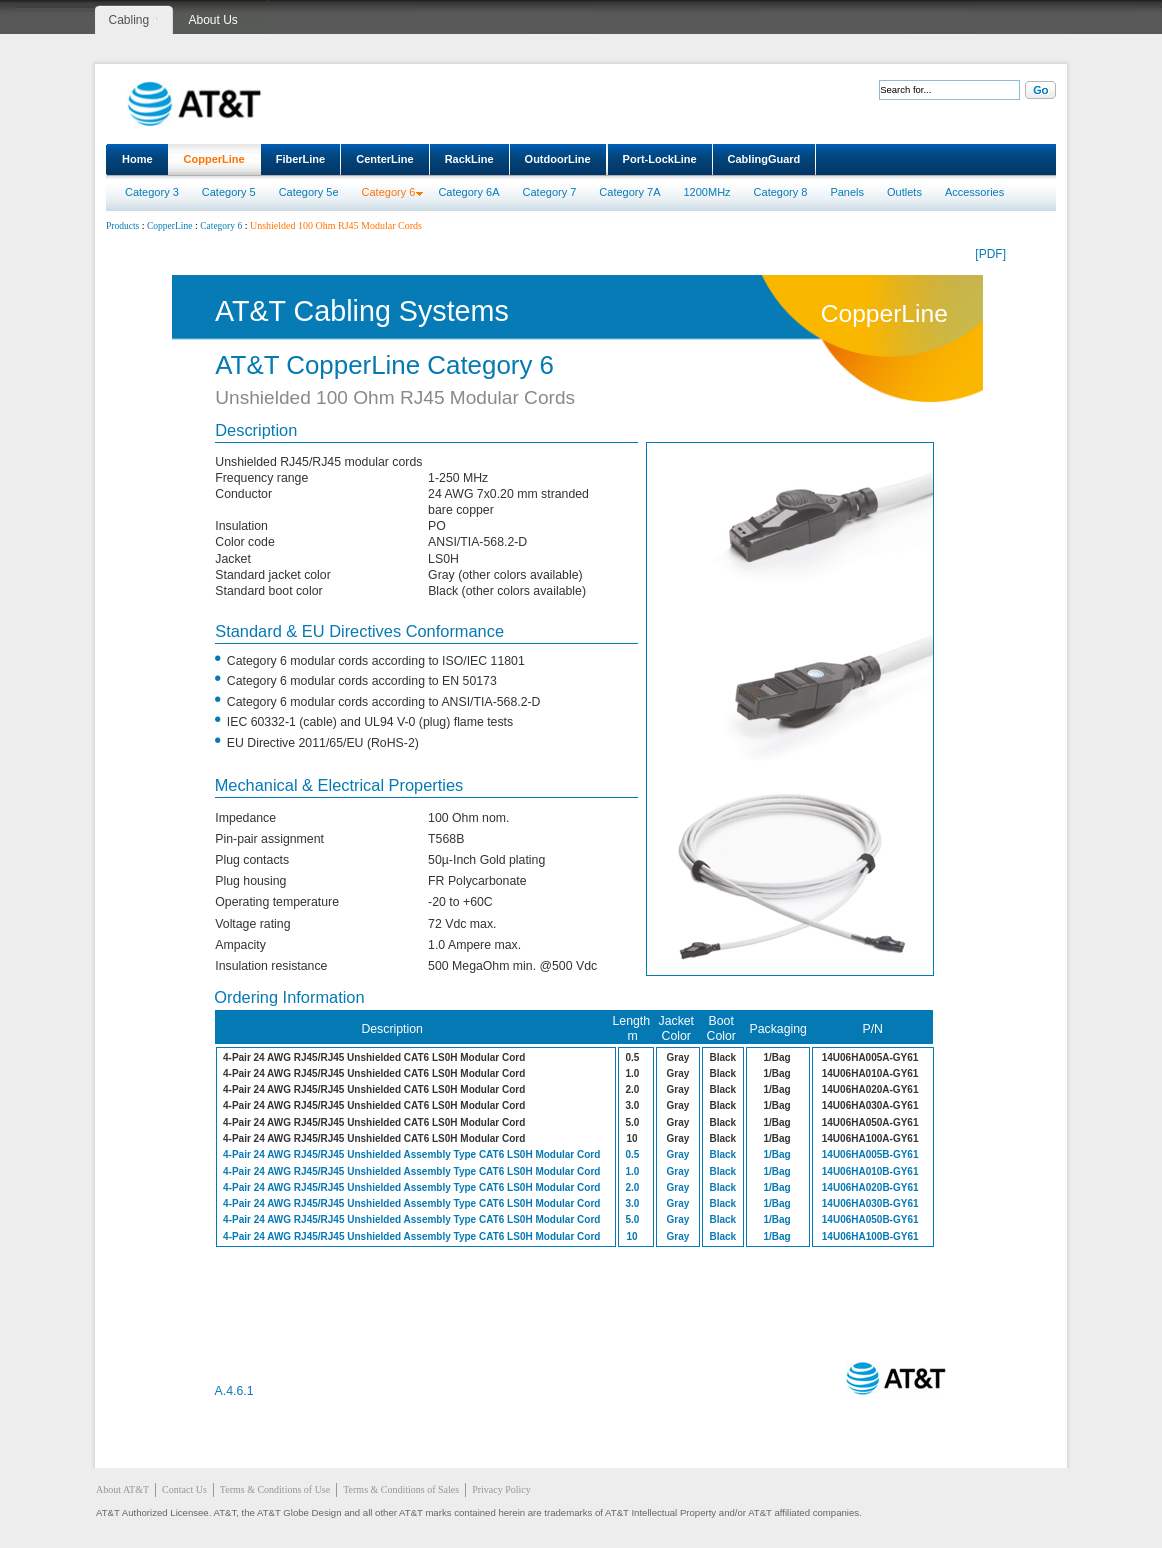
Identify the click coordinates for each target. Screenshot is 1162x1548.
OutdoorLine (558, 159)
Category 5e (309, 192)
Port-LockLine (660, 159)
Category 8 (781, 192)
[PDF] (990, 254)
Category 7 (550, 192)
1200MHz (707, 192)
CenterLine (384, 159)
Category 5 (229, 192)
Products (122, 226)
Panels (847, 192)
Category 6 (389, 192)
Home (137, 159)
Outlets (904, 192)
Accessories (974, 192)
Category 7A (629, 192)
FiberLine (301, 159)
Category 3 (152, 192)
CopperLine (214, 159)
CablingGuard (764, 159)
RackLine (469, 159)
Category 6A (468, 192)
